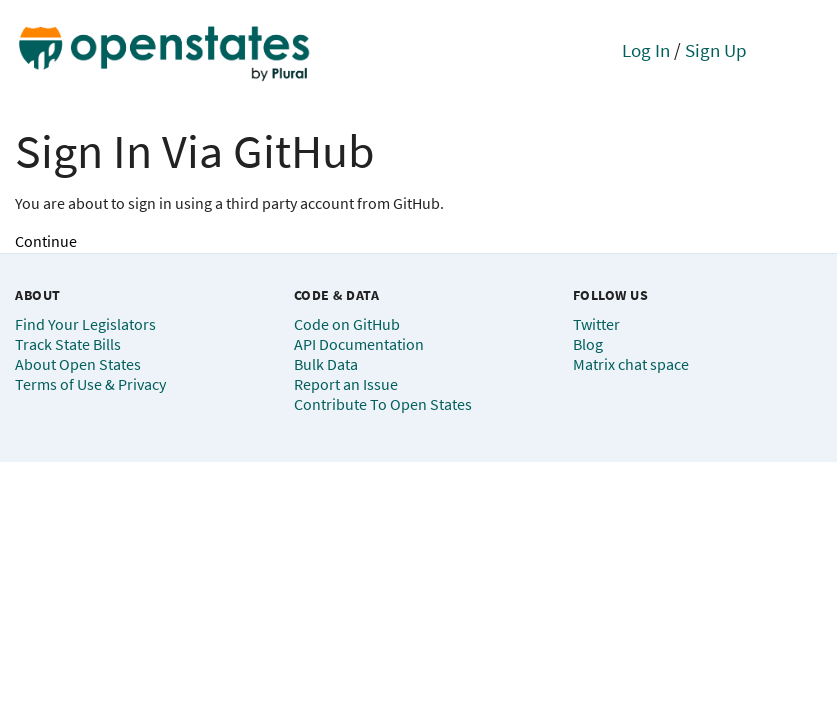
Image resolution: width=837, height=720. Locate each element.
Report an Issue (346, 384)
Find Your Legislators (85, 324)
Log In (646, 50)
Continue (46, 241)
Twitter (596, 324)
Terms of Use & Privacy (90, 384)
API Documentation (359, 344)
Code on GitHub (347, 324)
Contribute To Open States (383, 404)
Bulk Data (326, 364)
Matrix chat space (631, 364)
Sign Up (716, 50)
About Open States (78, 364)
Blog (588, 344)
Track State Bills (68, 344)
